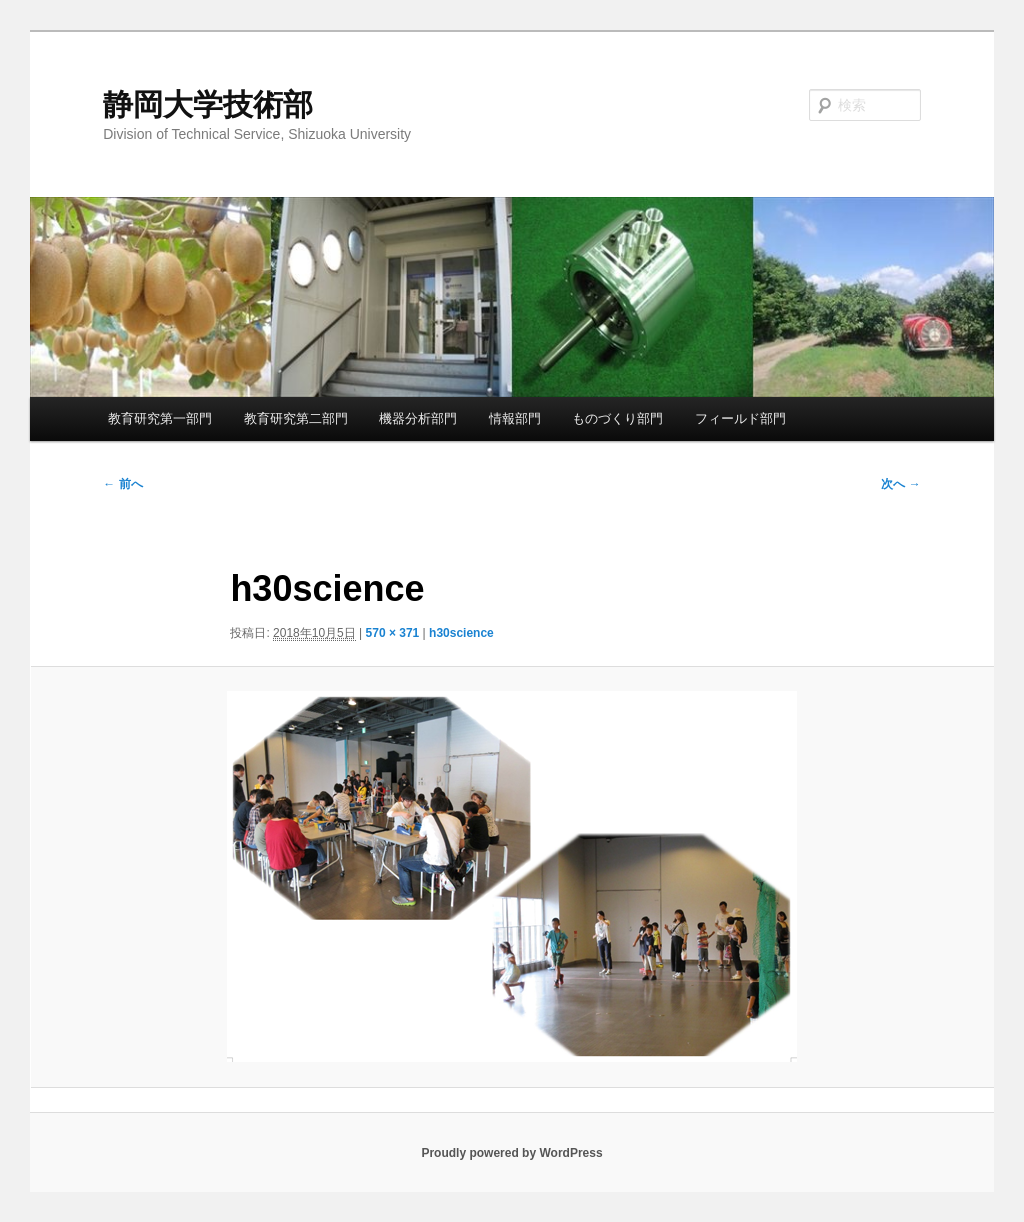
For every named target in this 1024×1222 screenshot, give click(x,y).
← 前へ (122, 484)
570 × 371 (393, 633)
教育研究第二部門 (296, 418)
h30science (461, 633)
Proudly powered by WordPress (511, 1153)
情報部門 (515, 418)
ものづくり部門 (617, 418)
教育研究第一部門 (160, 418)
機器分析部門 (418, 418)
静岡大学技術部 (208, 104)
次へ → (900, 484)
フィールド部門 (740, 418)
